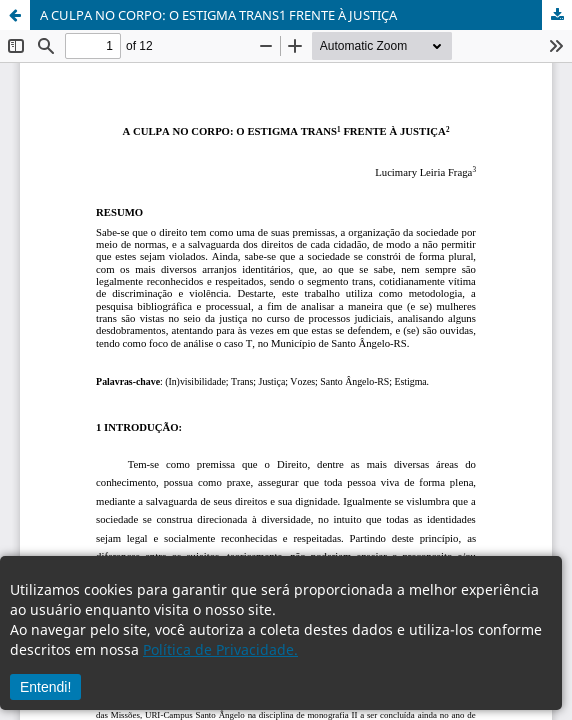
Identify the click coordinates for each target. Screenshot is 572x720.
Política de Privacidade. (220, 649)
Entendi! (45, 687)
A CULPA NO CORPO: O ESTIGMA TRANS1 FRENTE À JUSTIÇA (218, 15)
